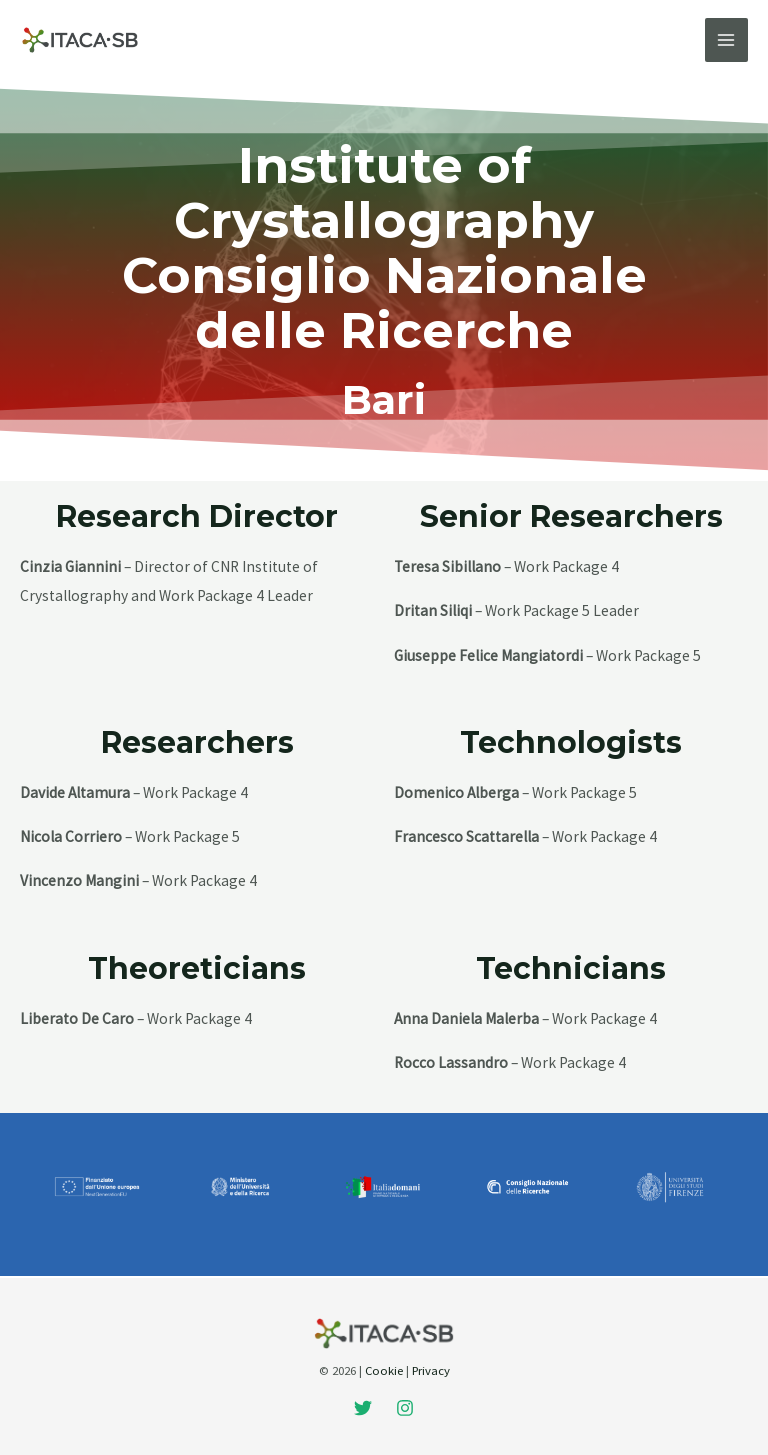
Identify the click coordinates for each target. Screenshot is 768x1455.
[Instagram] (405, 1408)
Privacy (431, 1370)
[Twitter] (363, 1408)
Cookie (384, 1370)
